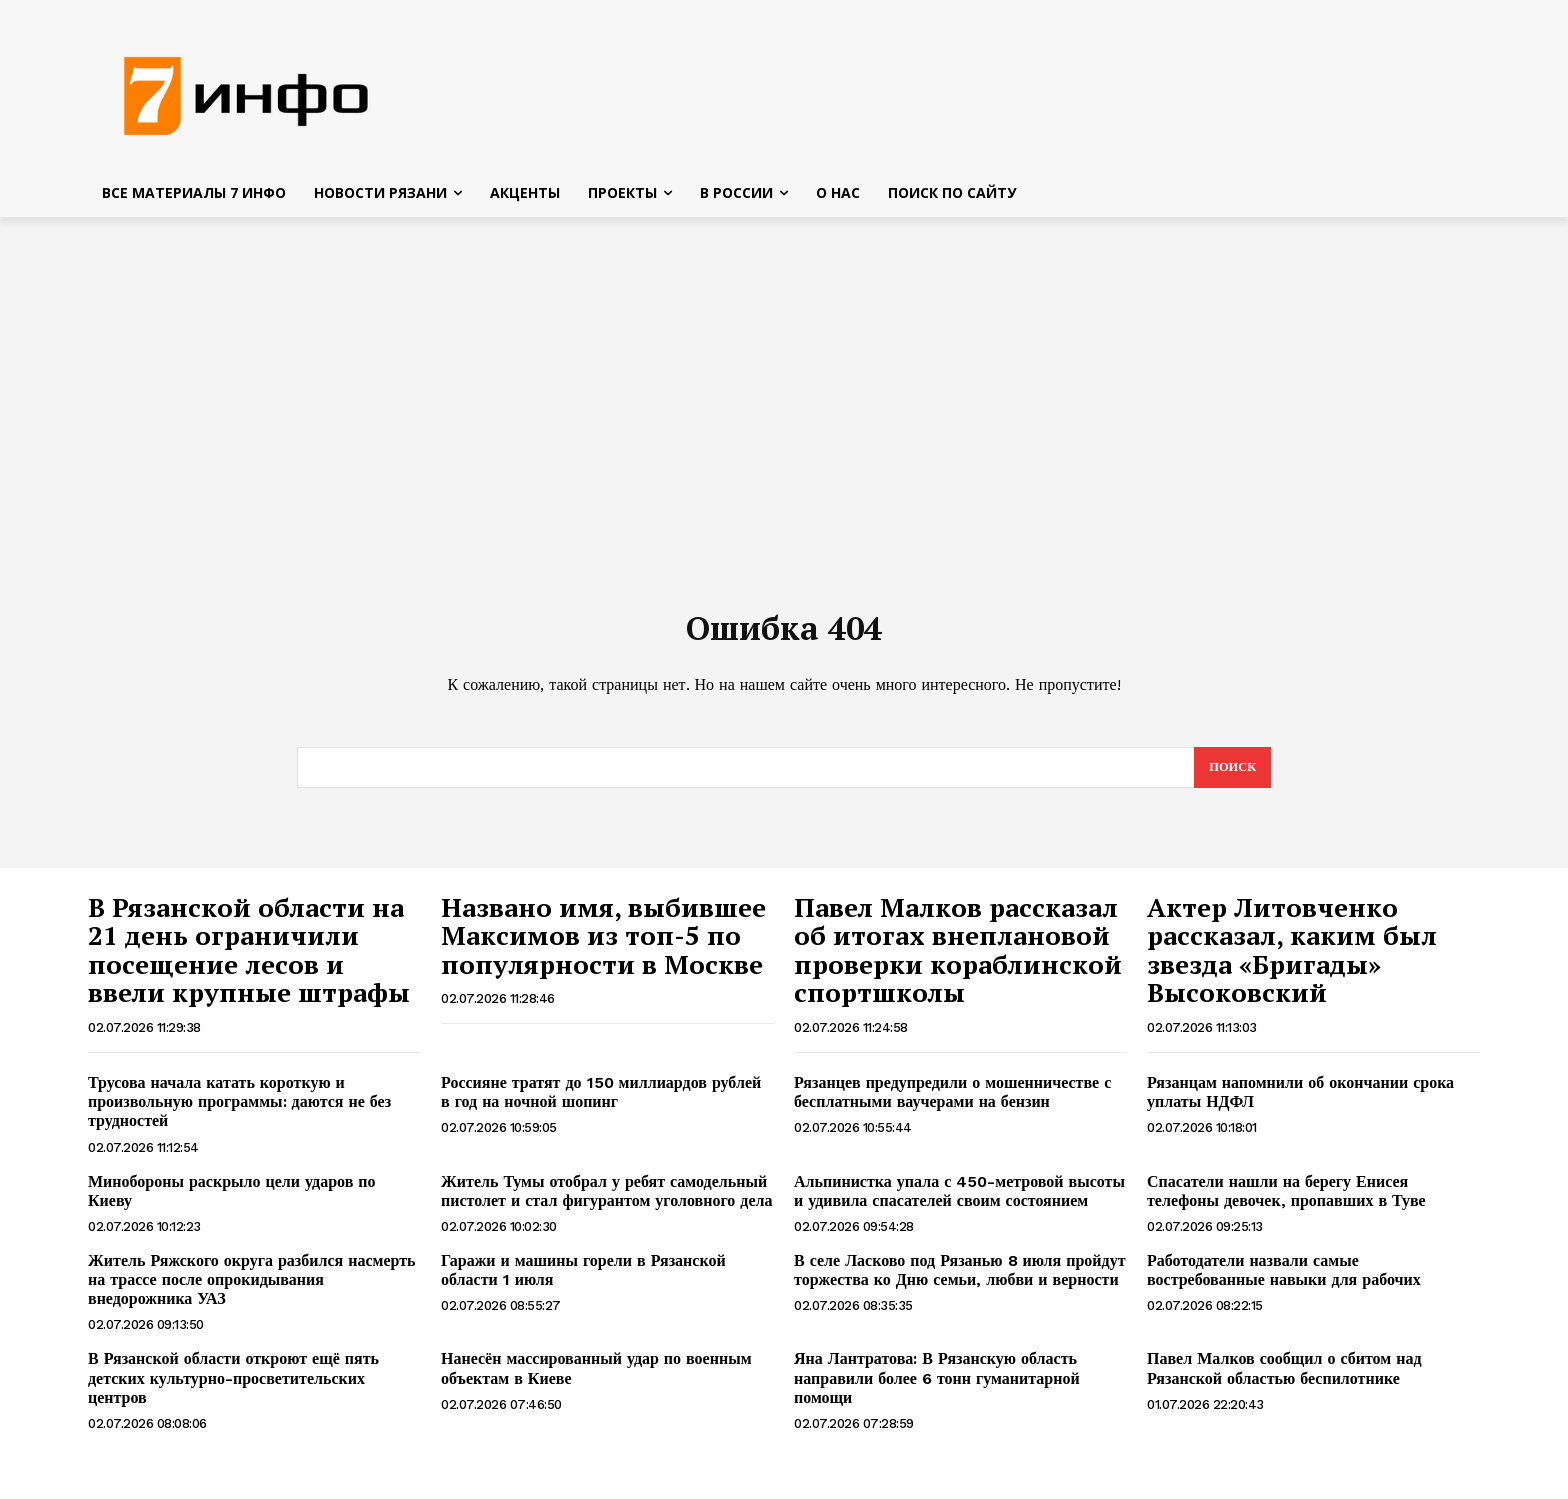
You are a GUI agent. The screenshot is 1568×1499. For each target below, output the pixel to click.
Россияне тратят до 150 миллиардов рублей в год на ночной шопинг (601, 1103)
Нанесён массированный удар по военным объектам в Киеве (596, 1380)
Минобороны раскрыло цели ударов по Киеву (231, 1202)
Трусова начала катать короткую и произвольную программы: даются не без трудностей (239, 1112)
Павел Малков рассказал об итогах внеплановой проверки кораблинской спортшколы (958, 961)
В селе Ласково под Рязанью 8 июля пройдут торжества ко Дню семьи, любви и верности (959, 1281)
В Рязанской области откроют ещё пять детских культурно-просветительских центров (233, 1389)
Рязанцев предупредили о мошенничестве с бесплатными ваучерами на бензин (952, 1103)
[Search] (1231, 778)
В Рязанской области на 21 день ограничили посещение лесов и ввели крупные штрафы (249, 961)
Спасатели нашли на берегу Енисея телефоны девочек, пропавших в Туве (1286, 1202)
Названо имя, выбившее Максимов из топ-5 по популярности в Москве (603, 946)
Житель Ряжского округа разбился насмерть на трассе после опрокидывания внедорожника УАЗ (252, 1290)
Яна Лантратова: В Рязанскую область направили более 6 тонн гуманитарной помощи (937, 1389)
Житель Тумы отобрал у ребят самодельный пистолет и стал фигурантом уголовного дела (606, 1202)
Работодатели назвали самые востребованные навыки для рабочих (1284, 1281)
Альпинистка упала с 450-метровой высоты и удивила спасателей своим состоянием (959, 1202)
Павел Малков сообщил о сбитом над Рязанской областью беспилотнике (1284, 1380)
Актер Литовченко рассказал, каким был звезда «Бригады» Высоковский (1292, 961)
